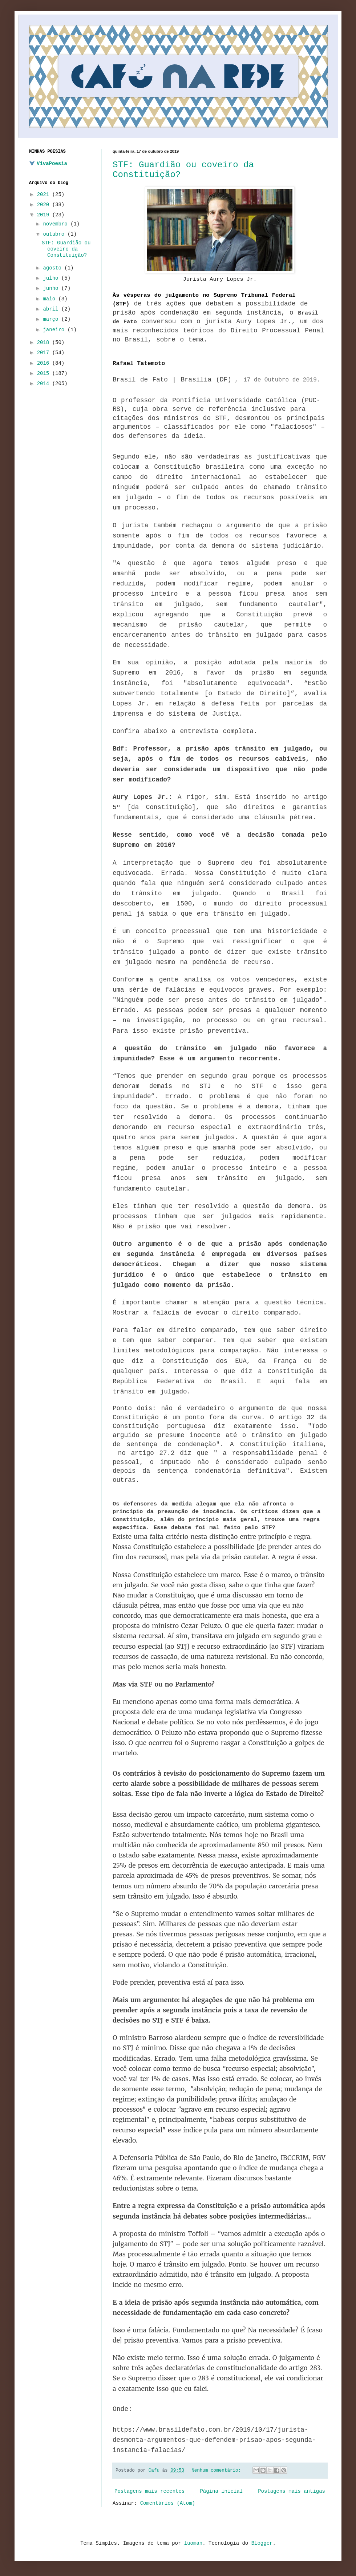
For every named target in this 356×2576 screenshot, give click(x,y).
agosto (53, 268)
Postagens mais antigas (291, 2491)
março (52, 319)
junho (52, 288)
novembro (56, 224)
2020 (44, 205)
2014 (44, 384)
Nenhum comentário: (217, 2470)
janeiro (55, 330)
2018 (44, 342)
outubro (55, 234)
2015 (44, 373)
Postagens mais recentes (149, 2491)
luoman (193, 2543)
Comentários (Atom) (167, 2503)
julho (52, 278)
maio (50, 299)
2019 (44, 215)
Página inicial (221, 2491)
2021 (44, 194)
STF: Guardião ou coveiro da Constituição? (66, 249)
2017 (44, 353)
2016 (44, 363)
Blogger (262, 2543)
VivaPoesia (52, 164)
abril (52, 309)
